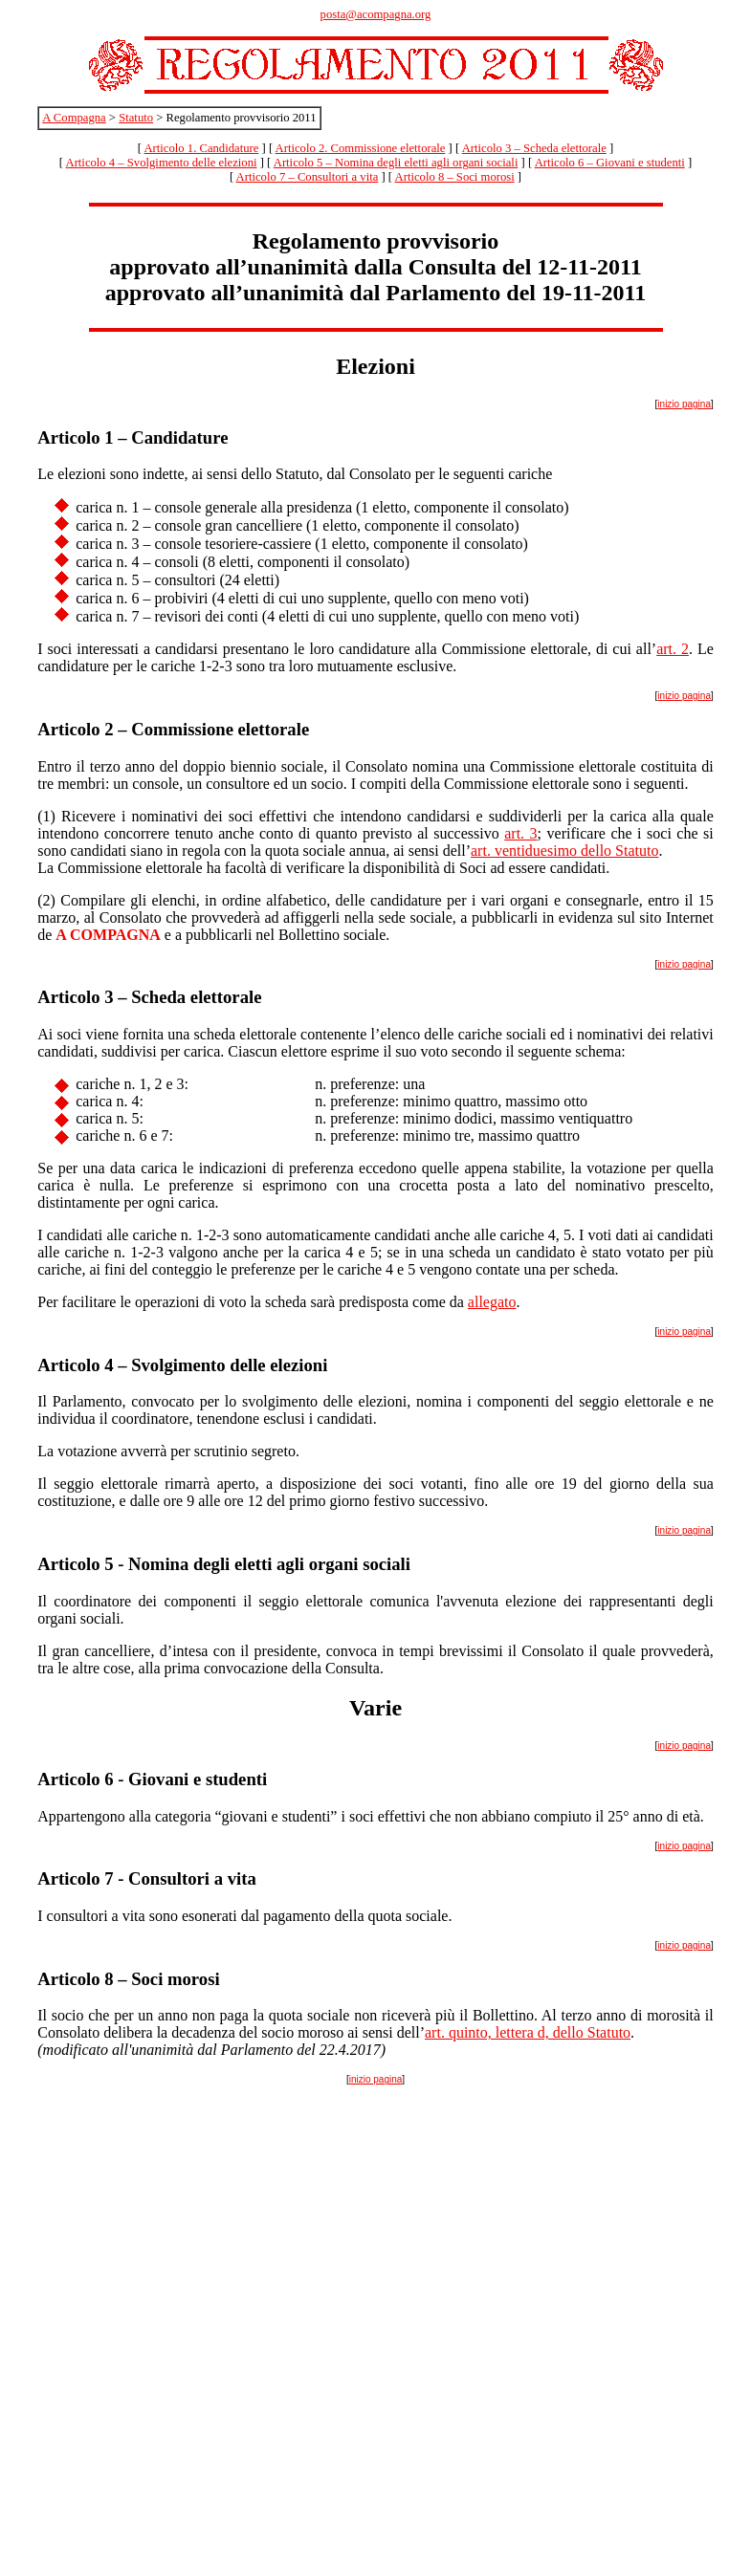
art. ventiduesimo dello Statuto (564, 850)
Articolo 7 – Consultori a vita (307, 177)
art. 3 (520, 833)
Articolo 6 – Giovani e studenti (610, 162)
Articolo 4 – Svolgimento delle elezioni (161, 162)
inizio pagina (684, 404)
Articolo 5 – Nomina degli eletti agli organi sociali (396, 162)
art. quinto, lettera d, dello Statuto (527, 2032)
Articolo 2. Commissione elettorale (361, 148)
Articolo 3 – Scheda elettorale (534, 148)
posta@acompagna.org (375, 14)
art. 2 (672, 649)
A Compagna (73, 117)
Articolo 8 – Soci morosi (455, 177)
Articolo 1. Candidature (201, 148)
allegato (492, 1302)
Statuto (136, 117)
